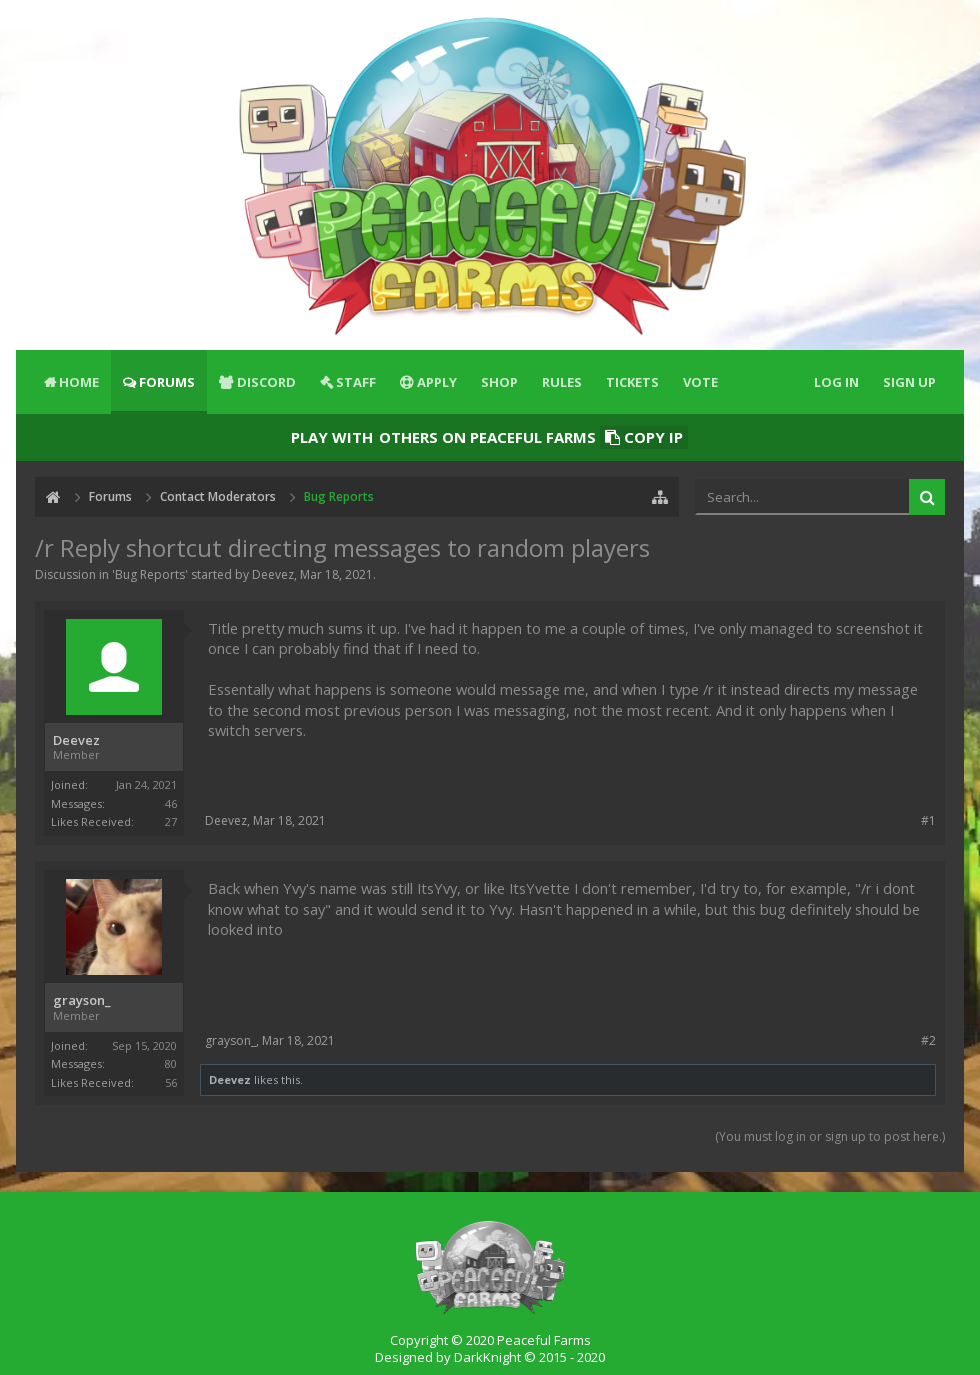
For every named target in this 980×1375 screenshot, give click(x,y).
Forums (167, 382)
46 (171, 803)
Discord (266, 382)
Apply (437, 382)
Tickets (632, 382)
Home (79, 382)
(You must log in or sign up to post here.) (830, 1136)
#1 (928, 820)
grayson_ (82, 1000)
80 (171, 1063)
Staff (356, 382)
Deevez (273, 574)
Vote (700, 382)
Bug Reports (150, 574)
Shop (499, 382)
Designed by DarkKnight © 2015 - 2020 (490, 1357)
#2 (928, 1040)
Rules (562, 382)
